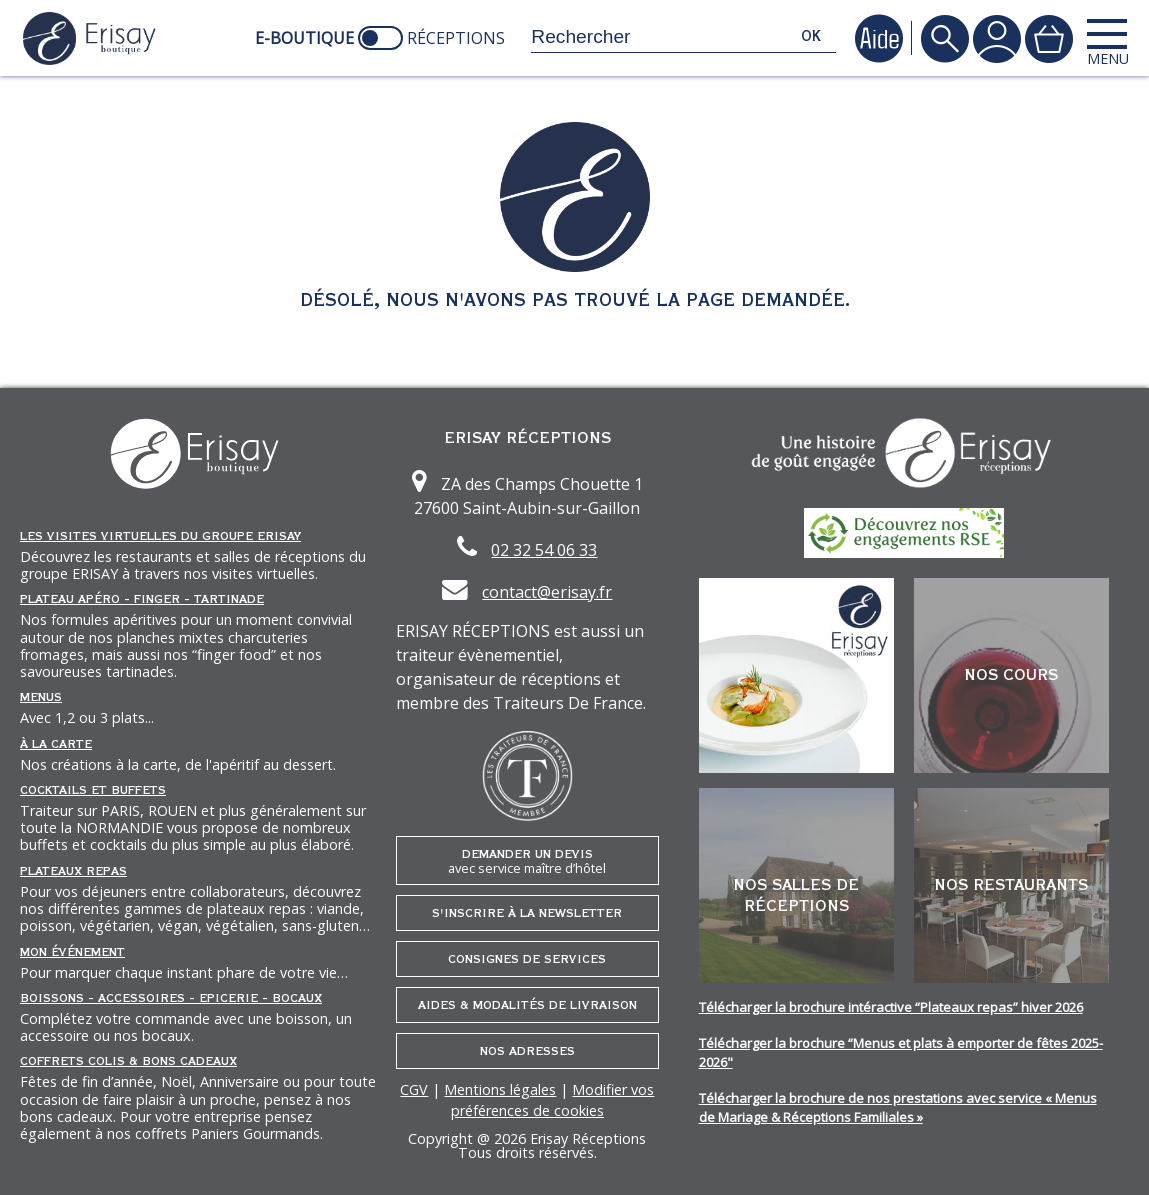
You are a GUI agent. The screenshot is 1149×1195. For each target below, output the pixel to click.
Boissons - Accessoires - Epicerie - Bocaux (171, 998)
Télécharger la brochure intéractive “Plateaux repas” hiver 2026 (891, 1007)
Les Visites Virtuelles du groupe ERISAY (160, 536)
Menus (41, 697)
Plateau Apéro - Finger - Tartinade (142, 599)
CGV (414, 1089)
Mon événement (72, 952)
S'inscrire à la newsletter (527, 913)
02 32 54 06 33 (544, 550)
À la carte (56, 744)
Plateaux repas (73, 871)
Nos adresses (527, 1051)
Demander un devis (527, 861)
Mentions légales (500, 1089)
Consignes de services (527, 959)
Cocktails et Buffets (93, 790)
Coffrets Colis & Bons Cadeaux (128, 1061)
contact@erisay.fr (547, 592)
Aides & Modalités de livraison (527, 1005)
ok (811, 36)
